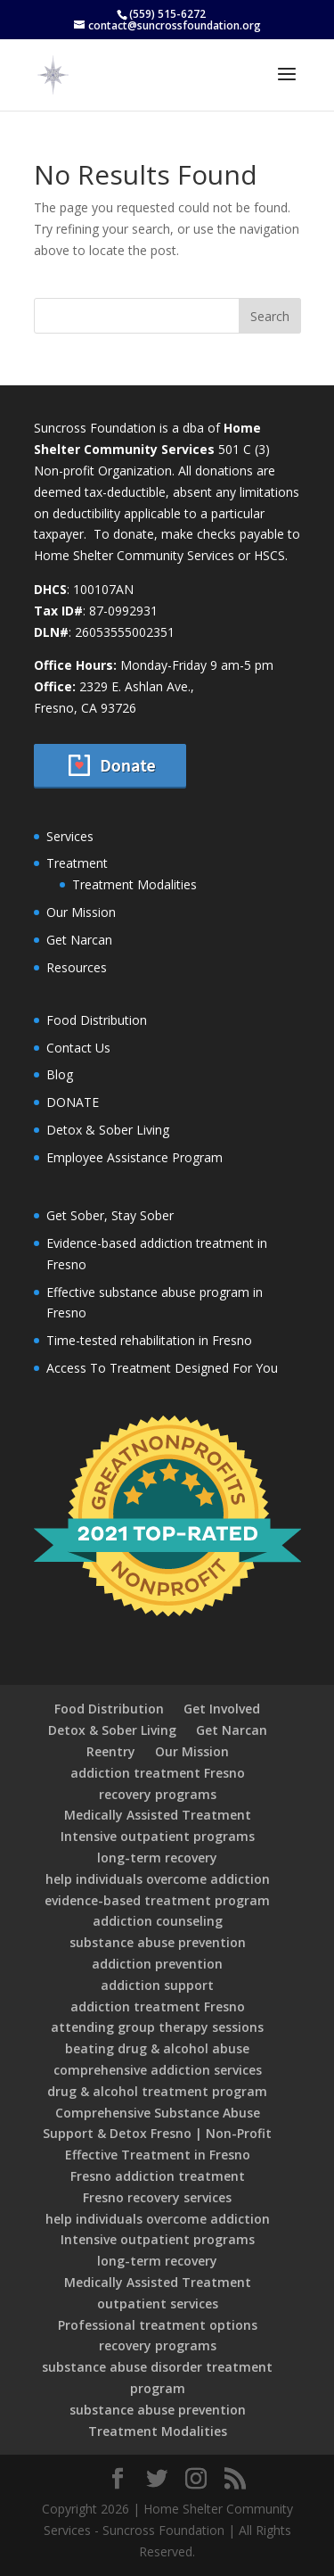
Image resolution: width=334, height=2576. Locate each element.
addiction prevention (157, 1963)
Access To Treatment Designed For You (162, 1367)
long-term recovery (157, 1857)
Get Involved (221, 1708)
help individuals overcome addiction (157, 1878)
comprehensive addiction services (157, 2069)
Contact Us (78, 1047)
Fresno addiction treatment (157, 2175)
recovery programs (157, 1794)
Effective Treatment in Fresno (157, 2154)
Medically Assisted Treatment (157, 1814)
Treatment (77, 863)
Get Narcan (79, 939)
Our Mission (81, 912)
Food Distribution (96, 1019)
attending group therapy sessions (157, 2027)
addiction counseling (158, 1920)
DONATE (72, 1102)
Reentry (110, 1751)
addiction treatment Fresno (157, 1772)
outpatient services (157, 2303)
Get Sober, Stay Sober (110, 1215)
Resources (76, 967)
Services (70, 836)
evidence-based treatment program (157, 1900)
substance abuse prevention (157, 1942)
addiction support (157, 1985)
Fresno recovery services (157, 2197)
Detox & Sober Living (107, 1129)
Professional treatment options (157, 2324)
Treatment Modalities (134, 884)
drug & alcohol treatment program (157, 2091)
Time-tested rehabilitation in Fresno (149, 1340)
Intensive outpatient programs (158, 1836)
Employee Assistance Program (134, 1157)
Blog (59, 1074)
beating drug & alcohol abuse (157, 2048)
